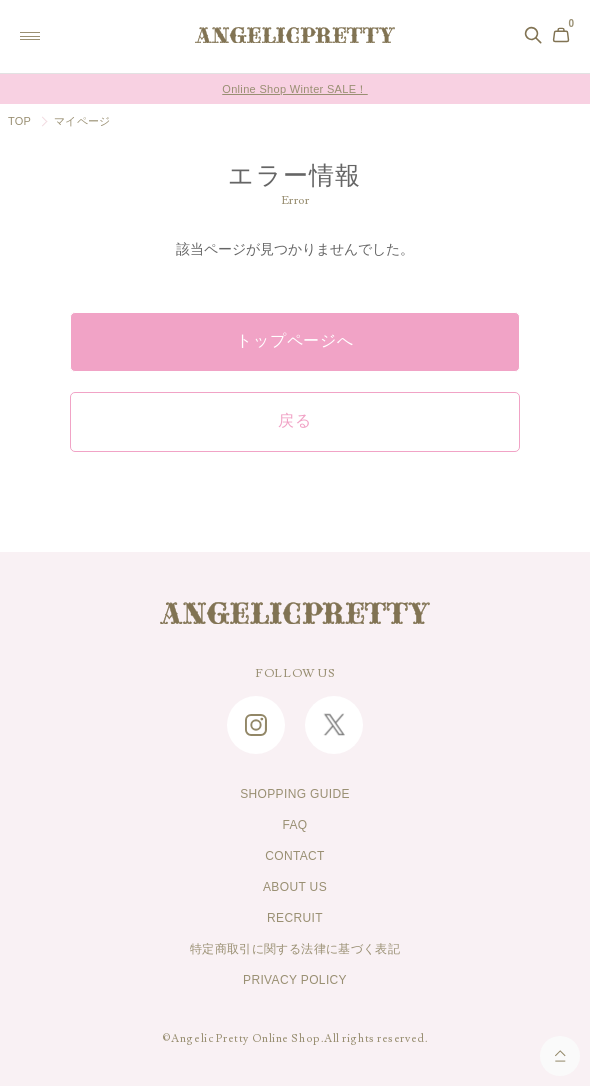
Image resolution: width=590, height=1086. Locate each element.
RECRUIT (295, 918)
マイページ (82, 121)
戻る (295, 421)
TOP (19, 121)
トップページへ (295, 341)
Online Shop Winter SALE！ (295, 89)
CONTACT (295, 856)
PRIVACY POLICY (295, 980)
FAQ (294, 825)
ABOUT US (295, 887)
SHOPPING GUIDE (295, 794)
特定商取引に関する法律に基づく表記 (295, 949)
